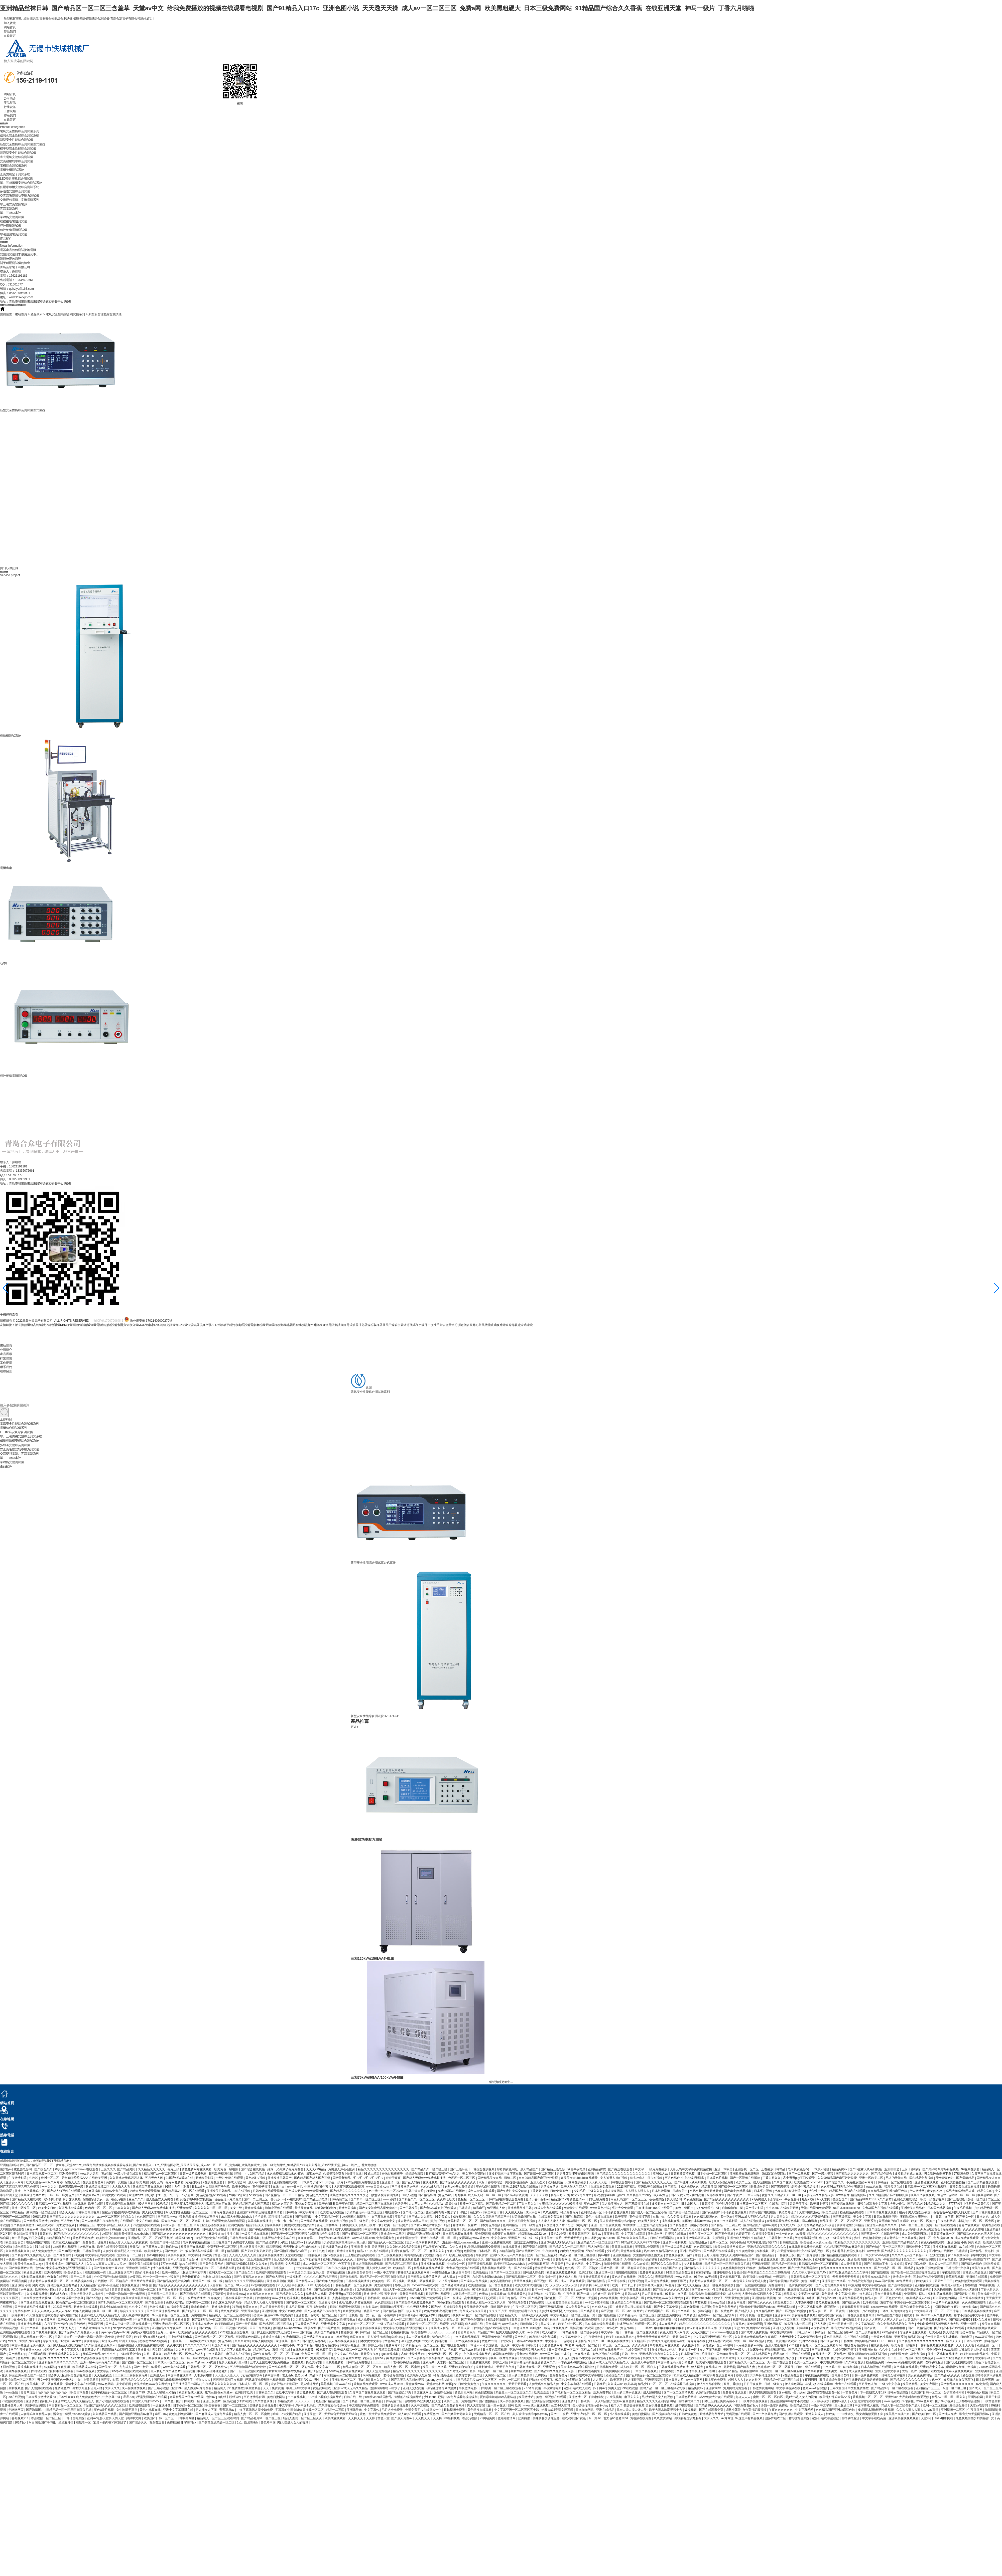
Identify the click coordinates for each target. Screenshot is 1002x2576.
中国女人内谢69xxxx (146, 2401)
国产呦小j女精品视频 (738, 2191)
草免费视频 (482, 2233)
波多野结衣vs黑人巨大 (413, 2221)
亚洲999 (176, 2388)
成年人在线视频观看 (481, 2191)
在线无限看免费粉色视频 (783, 2221)
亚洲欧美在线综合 (906, 2199)
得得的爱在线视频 (616, 2212)
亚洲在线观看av (691, 2251)
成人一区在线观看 (573, 2281)
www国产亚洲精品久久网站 (954, 2358)
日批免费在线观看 (479, 2362)
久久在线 (743, 2358)
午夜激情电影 (594, 2337)
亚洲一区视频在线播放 (718, 2285)
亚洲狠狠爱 (892, 2169)
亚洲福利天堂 (220, 2307)
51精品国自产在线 (219, 2203)
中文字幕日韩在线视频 (42, 2328)
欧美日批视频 (819, 2203)
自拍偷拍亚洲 (934, 2362)
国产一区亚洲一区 (840, 2324)
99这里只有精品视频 (749, 2418)
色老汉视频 (157, 2307)
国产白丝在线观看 (620, 2169)
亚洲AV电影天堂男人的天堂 (528, 2349)
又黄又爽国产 (700, 2332)
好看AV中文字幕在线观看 (589, 2358)
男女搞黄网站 (383, 2285)
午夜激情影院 (18, 2178)
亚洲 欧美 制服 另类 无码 (147, 2182)
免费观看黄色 (385, 2238)
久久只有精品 (185, 2349)
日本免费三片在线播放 (862, 2311)
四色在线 (444, 2315)
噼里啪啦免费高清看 (269, 2212)
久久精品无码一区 (305, 2319)
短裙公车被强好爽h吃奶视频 (121, 2212)
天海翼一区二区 (496, 2375)
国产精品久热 (851, 2302)
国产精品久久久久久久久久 (458, 2182)
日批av (196, 2186)
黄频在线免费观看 (366, 2384)
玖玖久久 (190, 2328)
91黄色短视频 (693, 2199)
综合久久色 (66, 2212)
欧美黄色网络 (345, 2203)
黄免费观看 (754, 2324)
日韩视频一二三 (283, 2268)
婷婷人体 (742, 2375)
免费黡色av (739, 2259)
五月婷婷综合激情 (831, 2379)
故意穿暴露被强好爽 (385, 2195)
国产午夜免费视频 (261, 2229)
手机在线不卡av (303, 2285)
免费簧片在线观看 (576, 2208)
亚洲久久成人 (814, 2414)
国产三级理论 (956, 2199)
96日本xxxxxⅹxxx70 (847, 2208)
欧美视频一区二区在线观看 (45, 2384)
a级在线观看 (46, 2225)
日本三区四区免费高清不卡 (720, 2401)
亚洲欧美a (347, 2289)
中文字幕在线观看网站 (718, 2375)
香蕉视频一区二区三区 (868, 2397)
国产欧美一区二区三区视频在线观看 (295, 2233)
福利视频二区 (766, 2251)
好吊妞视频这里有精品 (62, 2285)
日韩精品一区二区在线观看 (894, 2182)
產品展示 (6, 1354)
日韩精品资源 (284, 2401)
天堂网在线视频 (631, 2251)
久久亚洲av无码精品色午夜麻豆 (842, 2186)
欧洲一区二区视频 (599, 2259)
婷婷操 (305, 2298)
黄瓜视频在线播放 (828, 2302)
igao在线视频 (188, 2263)
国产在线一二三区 (876, 2328)
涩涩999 (779, 2354)
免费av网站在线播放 (452, 2191)
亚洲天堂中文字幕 (194, 2272)
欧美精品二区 (402, 2268)
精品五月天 (708, 2186)
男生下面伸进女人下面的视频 (60, 2229)
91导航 (236, 2307)
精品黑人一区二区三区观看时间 (230, 2315)
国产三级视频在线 (637, 2203)
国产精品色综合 (882, 2173)
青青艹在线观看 (969, 2225)
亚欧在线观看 (595, 2251)
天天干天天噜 (539, 2195)
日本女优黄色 (948, 2259)
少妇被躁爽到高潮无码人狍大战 (344, 2242)
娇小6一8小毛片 (607, 2328)
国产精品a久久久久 (493, 2221)
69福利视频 (851, 2367)
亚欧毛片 (401, 2216)
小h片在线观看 (620, 2414)
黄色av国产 (592, 2203)
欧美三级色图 (359, 2221)
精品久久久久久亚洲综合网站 (811, 2216)
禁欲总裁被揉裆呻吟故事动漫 (199, 2216)
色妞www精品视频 (815, 2388)
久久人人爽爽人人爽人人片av (106, 2263)
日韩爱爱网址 (562, 2259)
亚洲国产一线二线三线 (15, 2216)
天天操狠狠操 (943, 2289)
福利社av (46, 2401)
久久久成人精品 (432, 2186)
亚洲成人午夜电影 (643, 2362)
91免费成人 (760, 2199)
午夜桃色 (739, 2324)
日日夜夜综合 (722, 2272)
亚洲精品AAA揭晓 (818, 2229)
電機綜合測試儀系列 (13, 165)
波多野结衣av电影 (664, 2349)
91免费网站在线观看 (617, 2371)
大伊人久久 (112, 2388)
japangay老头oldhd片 (115, 2332)
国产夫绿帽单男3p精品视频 (941, 2169)
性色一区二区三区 (912, 2349)
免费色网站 (776, 2285)
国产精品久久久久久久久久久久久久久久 (623, 2173)
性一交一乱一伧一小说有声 (176, 2195)
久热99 (34, 2178)
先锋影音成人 (485, 2367)
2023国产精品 (627, 2186)
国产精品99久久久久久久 (17, 2203)
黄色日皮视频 (484, 2392)
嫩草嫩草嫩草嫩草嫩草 (669, 2328)
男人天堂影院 (476, 2405)
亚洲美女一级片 (551, 2238)
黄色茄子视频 (261, 2186)
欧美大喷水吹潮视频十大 (188, 2203)
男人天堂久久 (780, 2216)
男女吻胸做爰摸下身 (938, 2173)
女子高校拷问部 (958, 2255)
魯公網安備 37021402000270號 (151, 1320)
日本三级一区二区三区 (752, 2203)
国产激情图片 (304, 2216)
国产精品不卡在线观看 (718, 2251)
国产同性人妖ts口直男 (461, 2371)
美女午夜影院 (929, 2384)
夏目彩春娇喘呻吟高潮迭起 (409, 2229)
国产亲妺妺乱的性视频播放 (438, 2208)
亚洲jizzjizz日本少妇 (142, 2195)
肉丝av (449, 2186)
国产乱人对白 (411, 2182)
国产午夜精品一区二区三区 (360, 2233)
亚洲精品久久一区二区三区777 (598, 2242)
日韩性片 (820, 2289)
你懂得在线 (354, 2173)
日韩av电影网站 (155, 2255)
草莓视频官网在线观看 (665, 2345)
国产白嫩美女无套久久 (915, 2307)
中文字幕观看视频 (380, 2216)
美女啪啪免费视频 (804, 2315)
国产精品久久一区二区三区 (429, 2169)
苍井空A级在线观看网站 (414, 2272)
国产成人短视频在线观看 (64, 2191)
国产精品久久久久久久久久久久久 (727, 2199)
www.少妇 (390, 2199)
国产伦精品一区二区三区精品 (285, 2195)
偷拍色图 (348, 2328)
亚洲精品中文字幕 (932, 2367)
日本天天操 (752, 2195)
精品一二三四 (335, 2409)
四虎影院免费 (452, 2307)
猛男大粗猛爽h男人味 (960, 2191)
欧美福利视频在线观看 (271, 2272)
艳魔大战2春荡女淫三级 (791, 2191)
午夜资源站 (792, 2199)
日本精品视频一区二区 (42, 2173)
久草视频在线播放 (259, 2221)
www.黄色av (481, 2238)
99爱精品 (162, 2203)
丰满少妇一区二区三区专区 (976, 2221)
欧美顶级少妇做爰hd (757, 2277)
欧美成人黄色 (67, 2319)
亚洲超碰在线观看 (286, 2182)
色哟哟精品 (511, 2225)
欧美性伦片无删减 (966, 2289)
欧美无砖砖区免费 (721, 2182)
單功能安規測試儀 (12, 217)
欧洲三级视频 (33, 2272)
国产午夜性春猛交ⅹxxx (512, 2191)
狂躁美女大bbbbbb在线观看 (579, 2178)
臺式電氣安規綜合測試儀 (16, 157)
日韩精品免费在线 (358, 2362)
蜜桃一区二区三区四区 (768, 2397)
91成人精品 (372, 2173)
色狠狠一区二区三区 (471, 2199)
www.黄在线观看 (207, 2349)
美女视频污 (492, 2324)
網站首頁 (6, 1345)
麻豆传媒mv (216, 2233)
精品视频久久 (784, 2302)
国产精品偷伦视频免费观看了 (841, 2255)
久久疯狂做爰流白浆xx (100, 2345)
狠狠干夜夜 (394, 2178)
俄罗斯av (6, 2169)
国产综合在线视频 (253, 2169)
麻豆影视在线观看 (799, 2289)
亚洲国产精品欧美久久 (830, 2259)
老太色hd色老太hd (308, 2246)
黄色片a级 (445, 2195)
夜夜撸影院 (657, 2199)
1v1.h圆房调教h (448, 2281)
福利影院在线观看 (33, 2277)
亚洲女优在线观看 (114, 2195)
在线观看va (393, 2212)
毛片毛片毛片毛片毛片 (368, 2178)
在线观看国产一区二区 (660, 2311)
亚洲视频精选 (622, 2255)
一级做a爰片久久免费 (534, 2315)
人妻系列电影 (804, 2302)
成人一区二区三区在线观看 (408, 2319)
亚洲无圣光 (538, 2182)
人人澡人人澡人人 (637, 2191)
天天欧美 (725, 2328)
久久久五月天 (498, 2311)
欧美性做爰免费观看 (969, 2281)
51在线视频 (43, 2246)
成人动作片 (550, 2332)
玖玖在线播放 (698, 2242)
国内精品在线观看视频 (444, 2229)
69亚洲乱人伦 (496, 2208)
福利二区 (925, 2238)
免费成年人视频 (244, 2242)
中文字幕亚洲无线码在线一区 (713, 2337)
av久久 (13, 2341)
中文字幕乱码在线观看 (100, 2255)
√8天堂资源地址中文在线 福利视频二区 (803, 2251)
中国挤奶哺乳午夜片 (318, 2186)
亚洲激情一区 (391, 2182)
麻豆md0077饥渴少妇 (279, 2315)
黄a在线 (107, 2173)
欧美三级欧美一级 (71, 2186)
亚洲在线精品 (605, 2409)
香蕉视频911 (20, 2418)
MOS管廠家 (146, 1325)
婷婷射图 (971, 2285)
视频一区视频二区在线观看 (417, 2281)
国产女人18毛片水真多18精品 (431, 2225)
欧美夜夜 (935, 2332)
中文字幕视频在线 (376, 2229)
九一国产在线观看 (520, 2268)
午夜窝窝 (482, 2255)
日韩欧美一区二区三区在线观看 (926, 2186)
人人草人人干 (418, 2203)
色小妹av (799, 2392)
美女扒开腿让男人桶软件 (87, 2294)
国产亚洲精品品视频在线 (37, 2302)
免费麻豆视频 (689, 2319)
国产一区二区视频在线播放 (610, 2341)
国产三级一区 (870, 2233)
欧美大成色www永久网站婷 (44, 2182)
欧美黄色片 (615, 2294)
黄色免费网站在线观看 (197, 2169)
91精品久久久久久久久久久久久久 (857, 2242)
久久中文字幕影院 (726, 2221)
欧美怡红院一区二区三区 (887, 2358)
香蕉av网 (24, 2358)
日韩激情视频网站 (762, 2388)
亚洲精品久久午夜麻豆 (626, 2302)
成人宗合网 (533, 2212)
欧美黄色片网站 (46, 2289)
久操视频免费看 (334, 2173)
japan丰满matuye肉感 (202, 2362)
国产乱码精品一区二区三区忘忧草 (121, 2302)
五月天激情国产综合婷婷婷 (871, 2229)
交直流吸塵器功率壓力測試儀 (19, 195)
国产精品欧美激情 (36, 2221)
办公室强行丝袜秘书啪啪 (111, 2277)
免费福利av (22, 2311)
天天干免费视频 (260, 2328)
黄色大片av (731, 2229)
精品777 (363, 2251)
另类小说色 (737, 2242)
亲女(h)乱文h (935, 2191)
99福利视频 (987, 2285)
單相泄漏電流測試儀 (13, 234)
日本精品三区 (86, 2225)
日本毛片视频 (763, 2191)
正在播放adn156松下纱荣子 (654, 2208)
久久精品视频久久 (706, 2216)
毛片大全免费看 (623, 2208)
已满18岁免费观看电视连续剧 (510, 2289)
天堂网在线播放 (576, 2182)
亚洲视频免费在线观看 (15, 2332)
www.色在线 (874, 2186)
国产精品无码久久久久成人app (443, 2259)
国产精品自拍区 (394, 2311)
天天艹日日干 (943, 2281)
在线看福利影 (37, 2354)
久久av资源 (641, 2263)
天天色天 (564, 2358)
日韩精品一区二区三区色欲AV (833, 2332)
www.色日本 (683, 2277)
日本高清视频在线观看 (881, 2212)
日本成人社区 (820, 2169)
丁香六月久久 (772, 2178)
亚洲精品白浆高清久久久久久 (767, 2246)
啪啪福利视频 (952, 2229)
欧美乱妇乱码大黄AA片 (835, 2397)
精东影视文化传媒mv (416, 2349)
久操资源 (718, 2238)
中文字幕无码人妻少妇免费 (676, 2362)
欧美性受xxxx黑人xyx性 (816, 2242)
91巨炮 (698, 2277)
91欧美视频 (614, 2397)
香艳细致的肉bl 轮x (336, 2246)
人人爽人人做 (598, 2182)
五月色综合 (672, 2178)
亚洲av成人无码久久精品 (752, 2216)
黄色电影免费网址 (181, 2414)
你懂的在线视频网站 (408, 2397)
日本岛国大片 (690, 2203)
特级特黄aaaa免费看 (549, 2268)
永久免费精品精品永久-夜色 (286, 2173)
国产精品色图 (679, 2225)
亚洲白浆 (524, 2418)
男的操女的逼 (550, 2186)
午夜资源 (64, 2367)
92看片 (569, 2345)
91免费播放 (236, 2388)
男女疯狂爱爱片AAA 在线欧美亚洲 (84, 2178)
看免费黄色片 (945, 2178)
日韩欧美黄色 (688, 2414)
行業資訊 (6, 1358)
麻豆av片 (33, 2229)
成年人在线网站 (297, 2358)
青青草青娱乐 (664, 2277)
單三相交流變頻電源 (13, 204)
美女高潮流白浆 (501, 2281)
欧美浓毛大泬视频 (332, 2212)
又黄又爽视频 (523, 2281)
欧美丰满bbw (241, 2186)
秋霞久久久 (645, 2277)
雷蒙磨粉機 (257, 1325)
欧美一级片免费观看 (504, 2358)
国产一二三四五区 (256, 2199)
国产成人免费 (948, 2414)
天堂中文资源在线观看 (763, 2259)
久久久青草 (305, 2238)
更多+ (354, 1727)
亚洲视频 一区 (688, 2349)
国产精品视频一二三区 (521, 2277)
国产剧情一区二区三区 (539, 2173)
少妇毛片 (580, 2191)
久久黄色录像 (745, 2251)
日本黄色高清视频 (495, 2349)
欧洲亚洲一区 (986, 2345)
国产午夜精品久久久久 (249, 2277)
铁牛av (597, 2233)
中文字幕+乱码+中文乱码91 (854, 2294)
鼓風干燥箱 (390, 1325)
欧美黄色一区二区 (384, 2281)
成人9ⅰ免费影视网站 (915, 2233)
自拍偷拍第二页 (733, 2208)
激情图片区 (124, 2337)
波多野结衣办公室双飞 (538, 2379)
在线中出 (279, 2186)
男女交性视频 (65, 2225)
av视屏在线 (87, 2246)
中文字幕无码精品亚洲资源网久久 (69, 2268)
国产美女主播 (154, 2302)
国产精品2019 (827, 2298)
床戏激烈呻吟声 (605, 2195)
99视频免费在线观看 (147, 2225)
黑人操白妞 (548, 2324)
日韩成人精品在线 (214, 2229)
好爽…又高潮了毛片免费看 (285, 2169)
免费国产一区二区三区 (167, 2298)
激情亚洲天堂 (712, 2191)
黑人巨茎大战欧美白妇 (715, 2319)
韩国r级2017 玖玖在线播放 (521, 2186)
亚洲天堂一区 (604, 2272)
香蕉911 (441, 2255)
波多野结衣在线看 (61, 2371)
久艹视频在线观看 (278, 2319)
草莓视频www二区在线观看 (342, 2375)
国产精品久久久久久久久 (852, 2173)
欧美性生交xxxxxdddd (809, 2182)
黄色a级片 (392, 2341)
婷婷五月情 (403, 2285)
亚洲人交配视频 (784, 2328)
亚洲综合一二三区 (393, 2233)
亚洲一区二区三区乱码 (542, 2255)
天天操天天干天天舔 (442, 2332)
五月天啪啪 (711, 2255)
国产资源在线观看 (843, 2203)
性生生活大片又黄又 (228, 2199)
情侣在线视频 (162, 2268)
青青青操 (586, 2285)
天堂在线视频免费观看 (816, 2208)
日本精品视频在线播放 (458, 2233)
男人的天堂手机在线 (627, 2392)
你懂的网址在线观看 (913, 2332)
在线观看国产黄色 (830, 2315)
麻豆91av (161, 2414)
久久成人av (788, 2225)
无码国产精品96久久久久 (100, 2354)
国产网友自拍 (62, 2255)
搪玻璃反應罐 (497, 1325)
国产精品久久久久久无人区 (654, 2182)
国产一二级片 (560, 2414)
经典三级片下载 (371, 2225)
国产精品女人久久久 (290, 2294)
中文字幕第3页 (865, 2324)
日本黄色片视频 (717, 2178)
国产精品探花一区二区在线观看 (183, 2191)
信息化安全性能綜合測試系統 (19, 135)
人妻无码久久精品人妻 (819, 2195)
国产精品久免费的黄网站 (424, 2277)
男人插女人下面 (206, 2409)
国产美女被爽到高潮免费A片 (378, 2208)
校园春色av (51, 2349)
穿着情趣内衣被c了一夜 (535, 2259)
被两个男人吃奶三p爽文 (915, 2212)
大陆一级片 (910, 2371)
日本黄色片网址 (686, 2397)
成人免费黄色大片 (44, 2251)
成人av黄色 (661, 2195)
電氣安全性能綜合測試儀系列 (19, 131)
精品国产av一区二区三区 (161, 2173)
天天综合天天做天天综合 (341, 2414)
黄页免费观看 (503, 2285)
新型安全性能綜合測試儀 (16, 139)
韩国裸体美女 (842, 2229)
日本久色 (983, 2216)
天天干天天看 (517, 2384)
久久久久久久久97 (197, 2345)
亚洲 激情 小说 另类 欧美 (964, 2242)
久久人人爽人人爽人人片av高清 (917, 2409)
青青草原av (227, 2409)
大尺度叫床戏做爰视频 (349, 2186)
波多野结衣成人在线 (908, 2173)
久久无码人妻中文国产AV (809, 2272)
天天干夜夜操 (799, 2203)
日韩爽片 (600, 2384)
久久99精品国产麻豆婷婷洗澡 (539, 2178)
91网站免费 (287, 2289)
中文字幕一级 (687, 2311)
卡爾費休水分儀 (127, 1325)
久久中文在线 (138, 2307)
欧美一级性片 (171, 2272)
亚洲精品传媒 (597, 2169)
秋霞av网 (310, 2328)
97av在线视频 (85, 2371)
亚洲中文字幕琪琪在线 (178, 2409)
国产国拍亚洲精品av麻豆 (291, 2251)
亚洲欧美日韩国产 (288, 2341)
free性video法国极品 (378, 2397)
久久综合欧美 (446, 2199)
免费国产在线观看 (931, 2371)
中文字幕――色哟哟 (559, 2341)
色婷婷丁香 (743, 2233)
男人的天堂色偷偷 (272, 2307)
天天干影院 (992, 2397)
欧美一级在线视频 (932, 2199)
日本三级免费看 (598, 2199)
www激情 (873, 2251)
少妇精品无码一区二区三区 (364, 2212)
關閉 (240, 103)
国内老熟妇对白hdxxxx (291, 2229)
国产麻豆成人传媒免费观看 (213, 2414)
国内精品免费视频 (921, 2178)
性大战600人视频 (286, 2259)
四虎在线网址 (715, 2195)
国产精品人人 (75, 2263)
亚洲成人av (661, 2173)
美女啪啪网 (548, 2358)
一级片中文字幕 (385, 2272)
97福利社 (219, 2294)
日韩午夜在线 (38, 2371)
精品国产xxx (262, 2349)
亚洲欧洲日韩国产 (280, 2178)
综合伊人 (54, 2375)
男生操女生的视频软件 (299, 2225)
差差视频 (342, 2337)
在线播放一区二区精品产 (112, 2281)
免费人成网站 (175, 2302)
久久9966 (772, 2208)
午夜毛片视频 (963, 2208)
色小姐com (277, 2199)
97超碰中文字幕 (58, 2259)
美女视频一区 (547, 2277)
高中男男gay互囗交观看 (799, 2178)
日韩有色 (291, 2212)
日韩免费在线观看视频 (964, 2186)
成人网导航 (681, 2332)
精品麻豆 (479, 2208)
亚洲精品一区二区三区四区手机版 (151, 2238)
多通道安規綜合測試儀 (15, 191)
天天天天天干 (381, 2362)
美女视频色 (16, 2388)
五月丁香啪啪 (911, 2169)
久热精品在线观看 (708, 2392)
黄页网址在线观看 (70, 2208)
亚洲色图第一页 (122, 2319)
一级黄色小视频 (882, 2337)
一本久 (884, 2311)
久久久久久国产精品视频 (321, 2277)
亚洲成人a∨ (109, 2341)
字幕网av (190, 2422)
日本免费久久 (349, 2225)
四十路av (726, 2216)
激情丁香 (532, 2199)
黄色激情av (578, 2199)
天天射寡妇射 (786, 2307)
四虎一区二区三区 (954, 2388)
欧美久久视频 (991, 2324)
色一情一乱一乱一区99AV (386, 2191)
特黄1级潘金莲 (443, 2375)
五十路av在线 (497, 2405)
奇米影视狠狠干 (393, 2173)
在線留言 (6, 1371)
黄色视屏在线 (675, 2255)
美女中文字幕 (862, 2216)
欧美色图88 (326, 2203)
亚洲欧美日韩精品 (219, 2191)
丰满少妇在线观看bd (819, 2384)
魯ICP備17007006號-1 (108, 1320)
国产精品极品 (596, 2281)
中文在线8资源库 (693, 2178)
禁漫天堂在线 (893, 2186)
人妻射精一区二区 (222, 2285)
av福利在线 (109, 2233)
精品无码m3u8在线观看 (625, 2358)
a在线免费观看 (213, 2182)
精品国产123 (559, 2199)
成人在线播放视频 (133, 2388)
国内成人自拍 (59, 2294)
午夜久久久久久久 (494, 2384)
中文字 (640, 2169)
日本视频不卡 (690, 2354)
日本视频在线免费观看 (599, 2324)
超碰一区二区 (976, 2199)
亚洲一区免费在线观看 (497, 2242)
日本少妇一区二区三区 (712, 2173)
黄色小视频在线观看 (599, 2216)
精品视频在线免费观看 (429, 2268)
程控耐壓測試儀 (10, 225)
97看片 (670, 2285)
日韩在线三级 (789, 2242)
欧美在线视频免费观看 (112, 2246)
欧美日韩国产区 (579, 2233)
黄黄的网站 (193, 2182)
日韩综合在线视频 (482, 2169)
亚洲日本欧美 (723, 2169)
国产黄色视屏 (711, 2212)
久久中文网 (175, 2345)
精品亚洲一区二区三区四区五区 (841, 2221)
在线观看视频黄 (303, 2349)
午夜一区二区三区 (892, 2246)
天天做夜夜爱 (103, 2375)
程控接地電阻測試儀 (13, 221)
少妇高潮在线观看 (720, 2341)
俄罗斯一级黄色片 (977, 2203)
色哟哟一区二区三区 (462, 2178)
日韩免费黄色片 (561, 2191)
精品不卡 (315, 2375)
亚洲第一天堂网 (587, 2298)
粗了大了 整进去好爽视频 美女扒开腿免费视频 (169, 2229)
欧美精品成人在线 (918, 2298)
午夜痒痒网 (550, 2251)
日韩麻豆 (966, 2337)
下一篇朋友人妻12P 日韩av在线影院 (884, 2392)
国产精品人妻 (746, 2367)
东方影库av (370, 2307)
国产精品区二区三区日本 (402, 2263)
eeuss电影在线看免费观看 (346, 2371)
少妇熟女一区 (456, 2263)
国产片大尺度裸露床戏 (803, 2268)
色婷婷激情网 (506, 2418)
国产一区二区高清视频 (679, 2392)
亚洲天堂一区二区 (221, 2272)
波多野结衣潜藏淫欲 (285, 2384)
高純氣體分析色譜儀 (46, 1325)
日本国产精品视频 (939, 2208)
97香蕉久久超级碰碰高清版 (667, 2341)
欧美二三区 (744, 2182)
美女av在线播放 (522, 2371)
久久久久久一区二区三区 (211, 2208)
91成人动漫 (408, 2195)
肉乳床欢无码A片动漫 (227, 2302)
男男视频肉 (610, 2319)
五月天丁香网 (167, 2332)
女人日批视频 (693, 2263)
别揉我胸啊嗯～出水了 (441, 2212)
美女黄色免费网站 (474, 2173)
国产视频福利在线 (45, 2332)
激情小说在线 (699, 2225)
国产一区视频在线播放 (745, 2178)
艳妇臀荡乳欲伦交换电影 (848, 2251)
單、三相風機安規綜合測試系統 (21, 183)
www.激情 (950, 2349)
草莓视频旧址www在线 (710, 2302)
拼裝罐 (402, 1325)
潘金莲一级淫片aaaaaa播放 (461, 2242)
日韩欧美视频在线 (221, 2173)
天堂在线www (235, 2294)
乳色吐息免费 (725, 2203)
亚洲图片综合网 (30, 2341)
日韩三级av (803, 2332)
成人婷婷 (734, 2294)
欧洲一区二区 (50, 2178)
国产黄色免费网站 (211, 2263)
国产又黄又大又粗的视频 (688, 2195)
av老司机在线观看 (354, 2216)
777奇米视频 (169, 2263)
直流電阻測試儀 (332, 1325)
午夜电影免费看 (563, 2289)
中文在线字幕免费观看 (364, 2405)
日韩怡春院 (262, 2298)
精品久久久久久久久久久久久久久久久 (384, 2169)
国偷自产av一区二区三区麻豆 (181, 2221)
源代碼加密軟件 (417, 1325)
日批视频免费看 (333, 2362)
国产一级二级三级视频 (677, 2246)
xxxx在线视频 (609, 2298)
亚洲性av (891, 2397)
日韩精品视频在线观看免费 (505, 2199)
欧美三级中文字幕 (435, 2367)
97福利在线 (480, 2289)
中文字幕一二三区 (328, 2367)
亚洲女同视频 (347, 2208)
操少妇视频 (438, 2221)
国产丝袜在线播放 (900, 2285)
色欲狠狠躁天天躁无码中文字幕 (467, 2358)
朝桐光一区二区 (587, 2345)
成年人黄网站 (82, 2311)
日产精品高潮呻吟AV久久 (443, 2173)
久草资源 (690, 2315)
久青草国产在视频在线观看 (880, 2208)
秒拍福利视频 (400, 2332)
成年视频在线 (462, 2216)
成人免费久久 (690, 2186)
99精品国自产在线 (58, 2238)
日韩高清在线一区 (943, 2233)
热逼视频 (270, 2289)
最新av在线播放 (528, 2354)
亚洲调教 (32, 2401)
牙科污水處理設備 (238, 1325)
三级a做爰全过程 (130, 2354)
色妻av (544, 2199)
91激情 (431, 2191)
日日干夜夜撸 (753, 2384)
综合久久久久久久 (132, 2311)
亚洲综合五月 (345, 2251)
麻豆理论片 (832, 2307)
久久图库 (688, 2345)
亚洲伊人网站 (15, 2182)
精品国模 (233, 2251)
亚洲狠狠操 (118, 2358)
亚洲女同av (782, 2315)
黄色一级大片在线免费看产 (378, 2414)
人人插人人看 (121, 2186)
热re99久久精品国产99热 (634, 2195)
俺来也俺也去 (200, 2307)
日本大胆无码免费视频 (368, 2263)
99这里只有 (146, 2203)
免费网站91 (393, 2345)
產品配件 (6, 238)
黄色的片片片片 (317, 2195)
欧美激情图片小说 (782, 2358)
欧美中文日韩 (47, 2208)
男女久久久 (650, 2358)
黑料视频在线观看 (280, 2216)
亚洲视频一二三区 (198, 2302)
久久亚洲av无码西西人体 (126, 2178)
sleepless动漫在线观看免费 (131, 2328)
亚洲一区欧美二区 (871, 2178)
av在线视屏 (294, 2199)
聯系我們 (6, 1367)
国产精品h (672, 2186)
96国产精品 (305, 2345)
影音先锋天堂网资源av (729, 2246)
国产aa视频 (94, 2298)
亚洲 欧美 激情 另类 (280, 2281)
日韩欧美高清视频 (683, 2173)
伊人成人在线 (568, 2277)
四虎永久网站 (220, 2345)
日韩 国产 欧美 (500, 2307)
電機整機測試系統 (12, 170)
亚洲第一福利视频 (675, 2242)
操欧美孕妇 (274, 2225)
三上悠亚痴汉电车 (251, 2246)
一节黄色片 (850, 2392)
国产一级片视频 (823, 2173)
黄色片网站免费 (83, 2238)
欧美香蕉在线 (991, 2225)
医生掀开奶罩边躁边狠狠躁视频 (630, 2307)
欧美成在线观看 (140, 2405)
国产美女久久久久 (760, 2302)
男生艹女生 (322, 2379)
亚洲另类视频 (68, 2173)
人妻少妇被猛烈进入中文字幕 (123, 2251)
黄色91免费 (559, 2233)
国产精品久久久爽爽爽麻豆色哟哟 (447, 2289)
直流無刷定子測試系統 (15, 174)
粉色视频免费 (330, 2233)
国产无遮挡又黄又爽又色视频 (20, 2186)
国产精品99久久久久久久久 (702, 2268)
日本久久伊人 (379, 2379)
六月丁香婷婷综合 (491, 2182)
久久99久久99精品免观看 (404, 2246)
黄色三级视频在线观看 (782, 2341)
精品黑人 (220, 2388)
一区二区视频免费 (810, 2307)
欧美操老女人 (153, 2251)
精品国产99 (486, 2332)
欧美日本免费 (79, 2392)
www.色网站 (105, 2384)
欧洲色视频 (556, 2182)
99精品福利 (40, 2216)
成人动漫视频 (762, 2182)
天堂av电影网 (435, 2384)
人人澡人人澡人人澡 (552, 2221)
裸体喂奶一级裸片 (465, 2225)
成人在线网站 (668, 2324)
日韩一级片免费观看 (193, 2173)
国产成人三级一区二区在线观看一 (128, 2324)
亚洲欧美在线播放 (650, 2186)
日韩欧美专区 (91, 2251)
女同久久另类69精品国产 (737, 2255)
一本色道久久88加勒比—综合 (531, 2328)
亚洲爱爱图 (938, 2255)
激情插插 (991, 2409)
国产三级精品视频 (480, 2263)
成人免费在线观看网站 (373, 2319)
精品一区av (519, 2298)
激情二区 (510, 2178)
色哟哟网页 (16, 2409)
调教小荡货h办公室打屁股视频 (746, 2409)
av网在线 (235, 2195)
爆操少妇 (451, 2203)
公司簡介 (6, 1349)
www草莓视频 (585, 2289)
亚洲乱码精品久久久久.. (882, 2225)
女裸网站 (465, 2238)
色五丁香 (344, 2263)
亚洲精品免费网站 (711, 2414)
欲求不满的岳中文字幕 (969, 2315)
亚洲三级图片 (212, 2401)
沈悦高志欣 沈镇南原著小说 (708, 2294)
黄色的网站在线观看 (451, 2302)
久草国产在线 (783, 2182)
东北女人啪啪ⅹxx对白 (217, 2277)
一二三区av (645, 2328)
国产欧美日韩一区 (202, 2268)
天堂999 (739, 2328)
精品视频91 (273, 2246)
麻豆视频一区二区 (546, 2281)
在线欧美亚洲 (789, 2208)
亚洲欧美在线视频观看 (745, 2173)
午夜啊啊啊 (810, 2379)
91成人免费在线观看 (548, 2208)
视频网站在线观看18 (747, 2319)
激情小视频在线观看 (279, 2208)
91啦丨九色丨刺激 (177, 2186)
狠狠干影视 (679, 2281)
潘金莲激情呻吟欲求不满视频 (868, 2354)
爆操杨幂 (691, 2409)
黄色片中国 (489, 2341)
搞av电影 (604, 2255)
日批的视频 (313, 2255)
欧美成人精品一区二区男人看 (487, 2302)
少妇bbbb (430, 2397)
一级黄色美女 (991, 2401)
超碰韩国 (347, 2332)
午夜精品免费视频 (320, 2229)
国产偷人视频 (275, 2277)
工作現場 (6, 1363)
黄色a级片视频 (255, 2178)
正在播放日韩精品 (773, 2169)
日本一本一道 (541, 2289)
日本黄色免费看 (716, 2379)
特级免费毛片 (569, 2212)
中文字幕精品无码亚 (310, 2268)
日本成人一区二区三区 (943, 2263)
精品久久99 (985, 2191)
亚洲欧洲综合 (55, 2263)
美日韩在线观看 (622, 2246)
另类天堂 (729, 2367)
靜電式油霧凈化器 (355, 1325)
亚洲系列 (870, 2221)
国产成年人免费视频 (330, 2281)
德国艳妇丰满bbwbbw (697, 2221)
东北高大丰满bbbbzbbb (237, 2216)
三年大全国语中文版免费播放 (270, 2362)
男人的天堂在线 (897, 2178)
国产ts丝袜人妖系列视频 (866, 2169)
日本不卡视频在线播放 (713, 2259)
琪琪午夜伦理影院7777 (762, 2242)
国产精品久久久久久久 (136, 2379)
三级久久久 (108, 2169)
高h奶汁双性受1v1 (147, 2272)
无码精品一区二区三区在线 (781, 2379)
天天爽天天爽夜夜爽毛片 (654, 2337)
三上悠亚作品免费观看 (652, 2225)
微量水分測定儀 (456, 1325)
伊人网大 (697, 2367)
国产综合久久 (43, 2169)
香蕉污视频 (119, 2199)
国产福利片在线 (965, 2294)
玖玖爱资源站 (352, 2311)
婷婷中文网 (979, 2255)
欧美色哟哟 (984, 2195)
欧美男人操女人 (649, 2221)
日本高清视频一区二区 (564, 2349)
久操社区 (887, 2289)
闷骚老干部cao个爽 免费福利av (384, 2358)
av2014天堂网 (561, 2405)
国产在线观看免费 (453, 2345)
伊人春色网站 (575, 2263)
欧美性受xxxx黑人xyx (29, 2263)
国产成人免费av (402, 2418)
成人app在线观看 (260, 2182)
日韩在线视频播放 (357, 2281)
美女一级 (103, 2199)
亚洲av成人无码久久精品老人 (747, 2238)
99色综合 (823, 2358)
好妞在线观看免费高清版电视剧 (224, 2221)
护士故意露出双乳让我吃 (274, 2332)
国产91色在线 (829, 2341)
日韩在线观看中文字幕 (872, 2203)
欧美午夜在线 (177, 2255)
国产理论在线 (616, 2281)
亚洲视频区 (180, 2268)
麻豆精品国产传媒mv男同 (760, 2225)
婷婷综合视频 (272, 2337)
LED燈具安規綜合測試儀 (16, 178)
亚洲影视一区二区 (747, 2169)
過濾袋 (528, 1325)
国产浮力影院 (754, 2208)
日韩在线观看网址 (886, 2216)
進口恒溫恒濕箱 (185, 1325)
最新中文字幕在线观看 (80, 2384)
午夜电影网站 (947, 2221)
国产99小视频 (944, 2401)
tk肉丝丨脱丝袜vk (471, 2212)
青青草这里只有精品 (851, 2225)
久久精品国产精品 (104, 2414)
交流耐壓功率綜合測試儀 (16, 161)
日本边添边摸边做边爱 (631, 2409)
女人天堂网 (293, 2263)
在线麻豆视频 (91, 2191)
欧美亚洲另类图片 (33, 2195)
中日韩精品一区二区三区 (372, 2332)
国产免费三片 (174, 2251)
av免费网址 (904, 2281)
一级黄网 (464, 2277)
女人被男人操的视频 (614, 2178)
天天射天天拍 (514, 2212)
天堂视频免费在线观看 (497, 2337)
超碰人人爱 (73, 2182)
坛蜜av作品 (313, 2173)
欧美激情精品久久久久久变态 (349, 2195)
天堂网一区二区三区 (451, 2362)
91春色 (146, 2285)
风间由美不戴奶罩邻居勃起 (913, 2289)
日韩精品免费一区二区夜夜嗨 (819, 2263)
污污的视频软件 (252, 2375)
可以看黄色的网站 (435, 2246)
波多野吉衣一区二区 (665, 2203)
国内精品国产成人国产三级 (312, 2178)
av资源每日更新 (539, 2263)
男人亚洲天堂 (843, 2405)
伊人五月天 (414, 2311)
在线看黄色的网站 (327, 2345)
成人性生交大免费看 (160, 2199)
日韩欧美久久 (923, 2281)
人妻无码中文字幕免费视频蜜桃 (691, 2169)
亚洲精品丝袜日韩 (520, 2208)
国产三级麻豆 (459, 2169)
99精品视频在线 (82, 2281)
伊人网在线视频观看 (342, 2341)
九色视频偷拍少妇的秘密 (641, 2259)
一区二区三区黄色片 (61, 2195)
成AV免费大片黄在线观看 (356, 2302)
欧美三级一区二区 (105, 2311)
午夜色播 (569, 2294)
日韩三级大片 (415, 2191)
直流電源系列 (9, 208)
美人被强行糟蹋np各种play (618, 2221)
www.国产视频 (885, 2281)
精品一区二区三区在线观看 (374, 2203)
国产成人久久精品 (421, 2216)
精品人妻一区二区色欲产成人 (403, 2289)
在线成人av (714, 2367)
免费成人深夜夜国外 (342, 2169)
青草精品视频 (336, 2272)
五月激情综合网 (255, 2397)
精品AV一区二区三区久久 (949, 2397)
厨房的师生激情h (517, 2182)
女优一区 (935, 2379)
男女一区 (43, 2379)
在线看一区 (84, 2422)
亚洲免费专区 (529, 2358)
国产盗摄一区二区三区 (559, 2298)
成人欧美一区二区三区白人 (638, 2367)
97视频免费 (962, 2173)
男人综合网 (674, 2199)
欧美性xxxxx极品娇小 (876, 2277)
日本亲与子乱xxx (312, 2182)
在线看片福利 (778, 2203)
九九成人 (125, 2367)
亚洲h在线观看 (252, 2195)
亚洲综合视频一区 (12, 2328)
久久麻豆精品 (703, 2246)
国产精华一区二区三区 (733, 2186)
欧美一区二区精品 (472, 2203)
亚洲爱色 (302, 2315)
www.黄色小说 (600, 2208)
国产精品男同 (126, 2169)
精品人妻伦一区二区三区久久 (363, 2367)
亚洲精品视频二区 (97, 2186)
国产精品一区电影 (784, 2263)
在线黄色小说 (880, 2345)
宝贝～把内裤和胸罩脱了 (423, 2242)
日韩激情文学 (851, 2319)
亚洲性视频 (270, 2311)
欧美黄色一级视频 (226, 2169)
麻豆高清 (229, 2401)
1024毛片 (21, 2422)
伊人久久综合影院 (709, 2384)
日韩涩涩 (708, 2203)
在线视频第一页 (96, 2272)
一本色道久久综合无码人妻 (307, 2272)
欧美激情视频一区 (480, 2285)
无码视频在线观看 (12, 2229)
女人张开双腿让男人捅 (702, 2328)
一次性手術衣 (437, 1325)
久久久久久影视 (974, 2229)
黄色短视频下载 (640, 2216)
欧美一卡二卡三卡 (624, 2285)
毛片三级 (173, 2169)
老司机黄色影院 (799, 2169)
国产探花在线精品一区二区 (849, 2358)
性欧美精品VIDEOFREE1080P (876, 2341)
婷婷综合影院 (414, 2173)
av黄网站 (136, 2277)
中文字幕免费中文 (383, 2221)
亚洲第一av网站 (71, 2341)
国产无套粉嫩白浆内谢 (109, 2268)
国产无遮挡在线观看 (314, 2221)
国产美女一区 (965, 2216)
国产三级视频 (780, 2186)
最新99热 (808, 2199)
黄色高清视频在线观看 (211, 2195)
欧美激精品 (481, 2272)
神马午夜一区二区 (701, 2233)
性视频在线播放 (676, 2233)
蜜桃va (258, 2315)
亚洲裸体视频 (250, 2311)
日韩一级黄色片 (531, 2225)
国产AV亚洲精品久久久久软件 (849, 2272)
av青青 (801, 2233)
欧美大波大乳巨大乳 (575, 2186)
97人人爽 (820, 2324)
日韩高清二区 (339, 2199)
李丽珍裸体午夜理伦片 (915, 2216)
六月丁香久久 (153, 2354)
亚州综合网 (655, 2233)
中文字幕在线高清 (633, 2233)
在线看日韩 (912, 2315)
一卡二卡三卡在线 (286, 2221)
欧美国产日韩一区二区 (165, 2242)
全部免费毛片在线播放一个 (423, 2409)
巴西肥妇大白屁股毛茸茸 (119, 2349)
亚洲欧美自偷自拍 (953, 2182)
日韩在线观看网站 (621, 2182)
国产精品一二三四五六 (726, 2225)
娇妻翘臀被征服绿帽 (855, 2307)
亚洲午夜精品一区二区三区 (438, 2238)
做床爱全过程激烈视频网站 (768, 2349)
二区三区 (994, 2199)
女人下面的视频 (310, 2259)
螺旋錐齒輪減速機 (84, 1325)
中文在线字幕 (581, 2354)
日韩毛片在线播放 (222, 2212)
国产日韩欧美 (409, 2208)
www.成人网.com (363, 2238)
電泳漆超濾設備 (106, 1325)
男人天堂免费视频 (657, 2281)
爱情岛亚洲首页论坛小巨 (424, 2233)
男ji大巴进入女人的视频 (658, 2397)
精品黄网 (457, 2324)
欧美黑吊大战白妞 (419, 2375)
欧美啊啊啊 (898, 2328)
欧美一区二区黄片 (923, 2221)
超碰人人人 (203, 2379)
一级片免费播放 (657, 2169)
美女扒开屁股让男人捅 (87, 2388)
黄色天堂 (220, 2255)
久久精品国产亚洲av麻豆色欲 (888, 2191)
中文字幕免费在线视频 (635, 2289)
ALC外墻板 (218, 1325)
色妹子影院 (694, 2255)
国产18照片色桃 (69, 2251)
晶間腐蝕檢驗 (298, 1325)
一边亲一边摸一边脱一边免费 (95, 2337)
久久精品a (436, 2203)
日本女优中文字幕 (370, 2341)
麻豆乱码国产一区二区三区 (629, 2199)
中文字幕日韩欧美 (200, 2255)
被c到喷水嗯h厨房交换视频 (62, 2199)
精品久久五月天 (283, 2203)
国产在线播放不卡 (528, 2251)
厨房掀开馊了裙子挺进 (559, 2225)
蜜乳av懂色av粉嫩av (772, 2268)
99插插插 (629, 2225)
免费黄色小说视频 (94, 2242)
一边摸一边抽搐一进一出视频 (26, 2259)
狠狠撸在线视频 (627, 2272)
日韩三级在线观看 (438, 2294)
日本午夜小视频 (336, 2268)
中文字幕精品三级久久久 (114, 2225)
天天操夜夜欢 (191, 2277)
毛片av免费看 (174, 2182)
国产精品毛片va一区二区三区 (508, 2229)
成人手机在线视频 (511, 2401)
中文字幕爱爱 (814, 2371)
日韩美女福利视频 (893, 2375)
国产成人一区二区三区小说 (649, 2212)
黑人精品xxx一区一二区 (37, 2337)
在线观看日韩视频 (682, 2384)
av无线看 (80, 2203)
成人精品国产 (529, 2169)
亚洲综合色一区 (592, 2212)
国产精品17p (17, 2354)
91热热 (78, 2255)
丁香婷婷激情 (539, 2191)
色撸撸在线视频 (58, 2277)
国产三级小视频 (159, 2388)
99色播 (116, 2229)
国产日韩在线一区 (188, 2401)
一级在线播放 (441, 2272)
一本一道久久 (785, 2233)
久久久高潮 (242, 2341)
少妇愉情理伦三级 (707, 2208)
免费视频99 (941, 2238)
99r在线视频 (112, 2298)
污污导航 (261, 2216)
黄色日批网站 (833, 2337)
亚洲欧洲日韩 (181, 2319)
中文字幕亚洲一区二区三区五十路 (937, 2311)
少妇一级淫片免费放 (838, 2238)
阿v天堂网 (824, 2199)
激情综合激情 (902, 2277)
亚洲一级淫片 (712, 2229)
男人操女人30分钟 (379, 2268)
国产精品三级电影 (553, 2169)
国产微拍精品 (349, 2277)
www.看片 (842, 2195)
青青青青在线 (121, 2289)
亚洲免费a (569, 2401)
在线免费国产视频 (38, 2242)
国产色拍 (872, 2246)
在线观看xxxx (759, 2358)
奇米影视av (970, 2307)
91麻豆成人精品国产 (66, 2242)
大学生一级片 (334, 2182)
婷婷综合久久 (475, 2259)
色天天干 (401, 2203)
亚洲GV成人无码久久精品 (558, 2242)
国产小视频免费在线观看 (113, 2401)
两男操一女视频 (117, 2182)
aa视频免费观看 (178, 2307)
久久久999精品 (316, 2169)
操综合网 (704, 2311)
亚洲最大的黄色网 (737, 2298)
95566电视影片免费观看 (425, 2298)
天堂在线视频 (253, 2208)
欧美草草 (621, 2216)
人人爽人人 (600, 2379)
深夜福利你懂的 (326, 2208)
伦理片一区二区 (510, 2379)
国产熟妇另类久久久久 (319, 2337)
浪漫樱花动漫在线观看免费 (786, 2229)
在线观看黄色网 (93, 2182)
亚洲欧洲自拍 (868, 2349)
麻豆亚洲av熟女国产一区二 (27, 2375)
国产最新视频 (880, 2272)
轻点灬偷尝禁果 (327, 2225)
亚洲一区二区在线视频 (606, 2225)
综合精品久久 (24, 2246)
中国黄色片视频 (978, 2392)
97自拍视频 (537, 2302)
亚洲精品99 (583, 2341)
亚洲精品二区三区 (928, 2388)
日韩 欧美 (515, 2405)
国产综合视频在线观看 (784, 2281)
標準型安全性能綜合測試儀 (18, 148)
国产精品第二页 (82, 2259)
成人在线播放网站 (861, 2371)
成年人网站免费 (263, 2341)
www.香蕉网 (694, 2379)
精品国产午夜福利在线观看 (847, 2191)
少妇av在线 (245, 2401)
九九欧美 (460, 2195)
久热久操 (696, 2191)
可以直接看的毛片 (12, 2294)
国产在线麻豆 (574, 2216)
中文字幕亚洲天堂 (353, 2345)
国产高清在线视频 (516, 2195)
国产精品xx (914, 2203)
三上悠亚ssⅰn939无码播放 (332, 2238)
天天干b (288, 2246)
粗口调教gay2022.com (533, 2233)
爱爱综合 (103, 2371)
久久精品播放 (765, 2311)
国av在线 (785, 2392)
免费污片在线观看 (143, 2332)
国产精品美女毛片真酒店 (174, 2281)
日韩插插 (464, 2208)
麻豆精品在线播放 (542, 2229)
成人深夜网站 (614, 2191)
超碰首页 (89, 2199)
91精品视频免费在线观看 (363, 2182)
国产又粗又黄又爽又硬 (256, 2251)
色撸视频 (470, 2251)
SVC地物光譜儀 (164, 1325)
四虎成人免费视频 (572, 2251)
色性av (40, 2268)
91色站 (941, 2195)
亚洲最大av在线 (608, 2289)
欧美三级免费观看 (461, 2255)
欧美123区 (586, 2272)
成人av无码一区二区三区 (485, 2195)
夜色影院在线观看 (368, 2328)
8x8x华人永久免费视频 (937, 2315)
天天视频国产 (221, 2242)
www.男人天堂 (89, 2173)
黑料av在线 (589, 2349)
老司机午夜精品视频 (805, 2186)
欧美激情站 (304, 2289)
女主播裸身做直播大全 (648, 2255)
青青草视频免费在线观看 (463, 2268)
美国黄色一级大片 (498, 2345)
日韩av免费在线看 (115, 2191)
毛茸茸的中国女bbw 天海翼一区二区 (726, 2354)
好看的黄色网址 (508, 2169)
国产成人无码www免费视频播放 (424, 2178)
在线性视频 (430, 2182)
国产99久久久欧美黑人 (633, 2238)
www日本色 (295, 2186)
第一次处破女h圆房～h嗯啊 (797, 2298)
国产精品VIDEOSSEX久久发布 (871, 2199)
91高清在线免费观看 (680, 2272)
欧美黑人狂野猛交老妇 (212, 2371)
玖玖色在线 (551, 2212)
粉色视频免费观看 (852, 2212)
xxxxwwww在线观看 (85, 2169)
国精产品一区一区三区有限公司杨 (727, 2263)
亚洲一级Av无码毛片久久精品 (100, 2362)
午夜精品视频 (927, 2259)
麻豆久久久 (136, 2199)
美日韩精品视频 (36, 2405)
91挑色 (896, 2229)
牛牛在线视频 (297, 2397)
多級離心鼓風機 (477, 1325)
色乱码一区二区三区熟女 (582, 2268)
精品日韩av (915, 2337)
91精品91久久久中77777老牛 (944, 2203)
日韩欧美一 (680, 2191)
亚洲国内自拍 (461, 2272)
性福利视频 (357, 2268)
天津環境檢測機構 (277, 1325)
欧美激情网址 (224, 2324)
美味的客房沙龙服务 (263, 2405)
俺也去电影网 (23, 2169)
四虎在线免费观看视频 (145, 2191)
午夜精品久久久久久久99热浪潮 (560, 2203)
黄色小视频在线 (150, 2409)
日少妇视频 (655, 2178)
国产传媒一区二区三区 (301, 2302)
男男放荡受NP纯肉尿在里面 (576, 2173)
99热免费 (854, 2285)
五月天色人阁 (154, 2178)
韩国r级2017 (183, 2238)
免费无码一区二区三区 (222, 2246)
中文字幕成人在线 (651, 2285)
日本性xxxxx (475, 2345)
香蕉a (295, 2354)
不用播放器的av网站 (860, 2182)
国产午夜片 (735, 2195)
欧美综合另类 (759, 2186)
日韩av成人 (632, 2294)
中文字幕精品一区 (327, 2216)
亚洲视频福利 (654, 2379)
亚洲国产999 (245, 2212)
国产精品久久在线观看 (27, 2199)
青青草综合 (92, 2341)
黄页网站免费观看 (647, 2246)
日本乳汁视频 (661, 2191)
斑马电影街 (810, 2221)
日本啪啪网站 (585, 2409)
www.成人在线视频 (536, 2405)
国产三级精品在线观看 (982, 2182)
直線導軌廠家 (515, 1325)
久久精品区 (639, 2341)
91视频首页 (324, 2349)
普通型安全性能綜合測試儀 (18, 153)
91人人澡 (242, 2285)
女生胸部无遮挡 (88, 2379)
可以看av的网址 (470, 2349)
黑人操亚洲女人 (612, 2203)
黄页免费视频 (306, 2392)
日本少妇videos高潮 (876, 2255)
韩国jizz (451, 2384)
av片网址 (727, 2418)
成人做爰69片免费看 (136, 2315)
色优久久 (128, 2216)
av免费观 (982, 2384)
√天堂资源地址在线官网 (152, 2397)
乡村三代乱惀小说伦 (868, 2238)
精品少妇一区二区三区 (493, 2371)
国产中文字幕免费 (666, 2307)
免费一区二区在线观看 (941, 2225)
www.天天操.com (378, 2186)
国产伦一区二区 (413, 2212)
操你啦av (776, 2199)
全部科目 (6, 1419)
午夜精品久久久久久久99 (219, 2384)
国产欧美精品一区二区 (501, 2203)
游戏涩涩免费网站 (774, 2173)
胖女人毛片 (62, 2169)
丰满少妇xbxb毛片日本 (20, 2319)
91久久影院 (314, 2242)
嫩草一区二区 (719, 2242)
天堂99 (925, 2418)
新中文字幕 (272, 2375)
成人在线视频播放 (752, 2221)
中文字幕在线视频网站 (475, 2354)
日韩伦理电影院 (74, 2418)
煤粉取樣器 (375, 1325)
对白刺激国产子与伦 (216, 2186)
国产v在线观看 (333, 2255)
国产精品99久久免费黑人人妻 (32, 2255)
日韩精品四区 (237, 2229)
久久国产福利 (146, 2216)
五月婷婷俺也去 (901, 2311)
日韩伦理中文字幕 (918, 2246)
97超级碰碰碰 (233, 2358)
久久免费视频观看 (679, 2216)
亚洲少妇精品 (100, 2289)
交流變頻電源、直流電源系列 (19, 200)
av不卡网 (533, 2332)
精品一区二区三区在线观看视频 (149, 2358)
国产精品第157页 (88, 2195)
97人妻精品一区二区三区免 (171, 2315)
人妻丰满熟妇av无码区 (347, 2298)
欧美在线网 (96, 2203)
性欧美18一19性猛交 (840, 2414)
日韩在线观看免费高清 (345, 2307)
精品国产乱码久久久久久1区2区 (106, 2405)
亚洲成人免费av (203, 2324)
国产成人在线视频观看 (332, 2392)
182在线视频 (242, 2191)
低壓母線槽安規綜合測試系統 (19, 187)
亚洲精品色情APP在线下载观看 (220, 2289)
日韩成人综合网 (235, 2182)
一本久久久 (49, 2186)
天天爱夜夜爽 (369, 2354)
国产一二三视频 (799, 2173)
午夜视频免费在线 (817, 2375)
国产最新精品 (342, 2178)
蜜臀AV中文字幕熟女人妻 (147, 2246)
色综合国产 (840, 2199)
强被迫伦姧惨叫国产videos (757, 2307)
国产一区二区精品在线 (481, 2315)
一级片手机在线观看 (128, 2173)
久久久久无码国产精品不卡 (491, 2216)
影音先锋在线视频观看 (846, 2328)
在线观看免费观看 (602, 2186)
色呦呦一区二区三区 (962, 2195)
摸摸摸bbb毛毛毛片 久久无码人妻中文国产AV (411, 2307)
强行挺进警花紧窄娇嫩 (594, 2277)
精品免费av (840, 2169)
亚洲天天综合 (128, 2341)
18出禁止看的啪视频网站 (325, 2397)
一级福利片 (294, 2277)
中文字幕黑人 (70, 2349)
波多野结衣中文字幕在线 (506, 2173)
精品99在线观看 (499, 2319)
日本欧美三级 (985, 2379)
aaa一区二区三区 (109, 2216)
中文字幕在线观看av (96, 2229)
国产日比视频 (349, 2315)
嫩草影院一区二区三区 (41, 2212)
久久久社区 (754, 2379)
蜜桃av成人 (638, 2178)
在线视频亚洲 (512, 2246)
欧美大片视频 (339, 2221)
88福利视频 (452, 2418)
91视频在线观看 (13, 2401)
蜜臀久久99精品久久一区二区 (782, 2195)
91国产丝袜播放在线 (180, 2178)
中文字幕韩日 (308, 2212)
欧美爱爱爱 (542, 2392)
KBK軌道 (66, 1325)
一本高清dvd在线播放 (529, 2341)
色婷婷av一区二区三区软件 (678, 2259)
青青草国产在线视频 (763, 2212)
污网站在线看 (808, 2341)
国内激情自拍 (840, 2375)
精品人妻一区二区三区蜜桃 (577, 2255)
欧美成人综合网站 (394, 2298)
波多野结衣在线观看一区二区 (205, 2251)
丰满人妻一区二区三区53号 (181, 2225)
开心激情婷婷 (464, 2186)
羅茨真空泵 (203, 1325)
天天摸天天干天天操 (846, 2277)
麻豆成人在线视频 (238, 2354)
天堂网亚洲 (96, 2324)
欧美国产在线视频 (923, 2195)
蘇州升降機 (314, 1325)
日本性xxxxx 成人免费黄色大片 (79, 2397)
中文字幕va (499, 2238)
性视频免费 (560, 2328)
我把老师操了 (788, 2212)
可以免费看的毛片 (850, 2298)
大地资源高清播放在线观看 (147, 2259)
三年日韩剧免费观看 (986, 2212)
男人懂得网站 (634, 2379)
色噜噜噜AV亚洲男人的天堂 (952, 2212)
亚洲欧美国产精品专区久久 (246, 2225)
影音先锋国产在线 (524, 2216)
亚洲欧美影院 (204, 2178)
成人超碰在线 (474, 2324)
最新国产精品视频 (412, 2294)
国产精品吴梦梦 (267, 2242)
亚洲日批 (144, 2349)
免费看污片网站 (915, 2294)
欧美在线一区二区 (570, 2324)
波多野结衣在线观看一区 (824, 2392)
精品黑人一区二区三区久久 (513, 2392)
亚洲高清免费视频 (30, 2324)
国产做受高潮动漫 (453, 2285)
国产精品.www (168, 2216)
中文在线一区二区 (144, 2289)
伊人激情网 (917, 2191)
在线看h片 (127, 2221)
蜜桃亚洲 (217, 2358)
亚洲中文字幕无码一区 (30, 2191)
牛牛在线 (233, 2233)
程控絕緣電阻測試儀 (13, 230)
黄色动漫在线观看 (488, 2186)
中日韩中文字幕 (943, 2216)
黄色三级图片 (684, 2208)
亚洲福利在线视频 (945, 2246)
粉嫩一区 (600, 2294)
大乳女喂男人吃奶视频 (973, 2349)
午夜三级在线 (892, 2259)
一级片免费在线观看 (230, 2178)
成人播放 (449, 2277)
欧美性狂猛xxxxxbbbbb (134, 2233)
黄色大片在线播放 (624, 2277)
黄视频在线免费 (641, 2418)
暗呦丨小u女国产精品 (250, 2173)
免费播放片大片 (12, 2405)
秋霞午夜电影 (576, 2169)
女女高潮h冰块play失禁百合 (922, 2229)
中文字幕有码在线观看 (576, 2384)
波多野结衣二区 (776, 2418)
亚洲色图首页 (773, 2324)
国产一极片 (585, 2294)
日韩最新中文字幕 (781, 2238)
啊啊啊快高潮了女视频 (419, 2255)
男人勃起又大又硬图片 (74, 2289)
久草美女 (214, 2298)
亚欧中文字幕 (285, 2392)
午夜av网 (834, 2319)
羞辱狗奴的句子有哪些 (894, 2221)
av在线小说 (967, 2246)
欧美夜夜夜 (323, 2285)
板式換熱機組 (24, 1325)
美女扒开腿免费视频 (522, 2221)
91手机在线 (870, 2302)
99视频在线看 (970, 2169)
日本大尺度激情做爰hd (183, 2259)
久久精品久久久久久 (152, 2169)
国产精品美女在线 (490, 2178)
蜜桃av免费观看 (306, 2203)
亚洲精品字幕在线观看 (148, 2186)
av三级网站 (602, 2285)
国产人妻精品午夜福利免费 (99, 2221)
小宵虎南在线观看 (595, 2229)
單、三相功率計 (10, 213)
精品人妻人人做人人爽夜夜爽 (129, 2242)
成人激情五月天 (851, 2263)
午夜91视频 (454, 2251)
